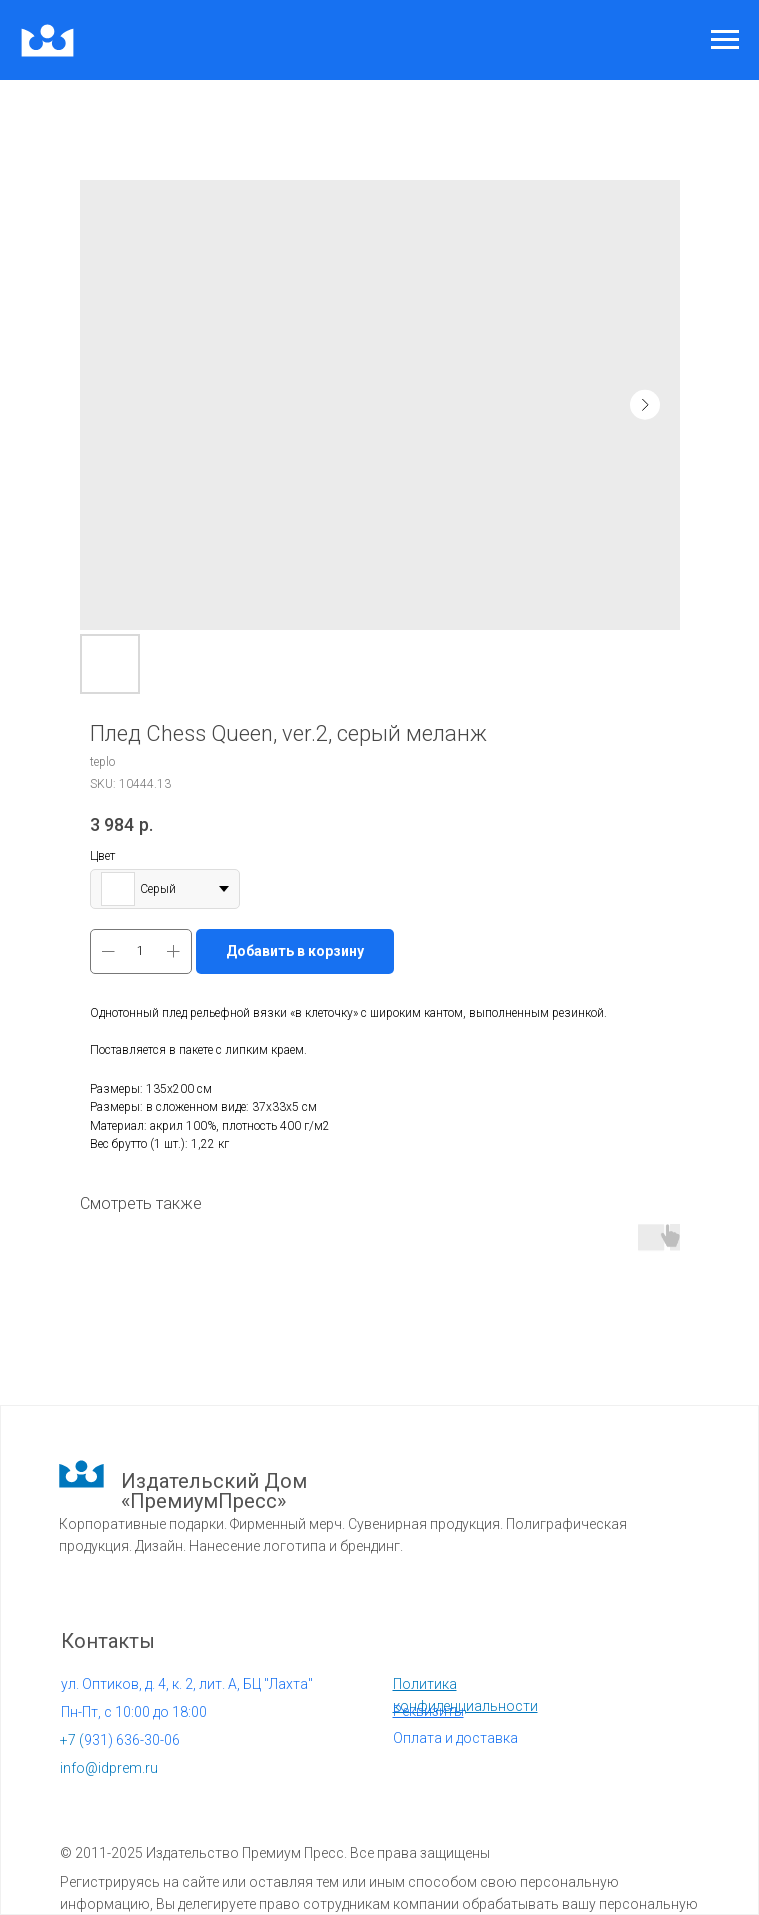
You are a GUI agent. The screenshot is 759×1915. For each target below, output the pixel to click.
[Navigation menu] (725, 40)
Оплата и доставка (455, 1738)
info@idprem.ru (109, 1768)
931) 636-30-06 (120, 1740)
